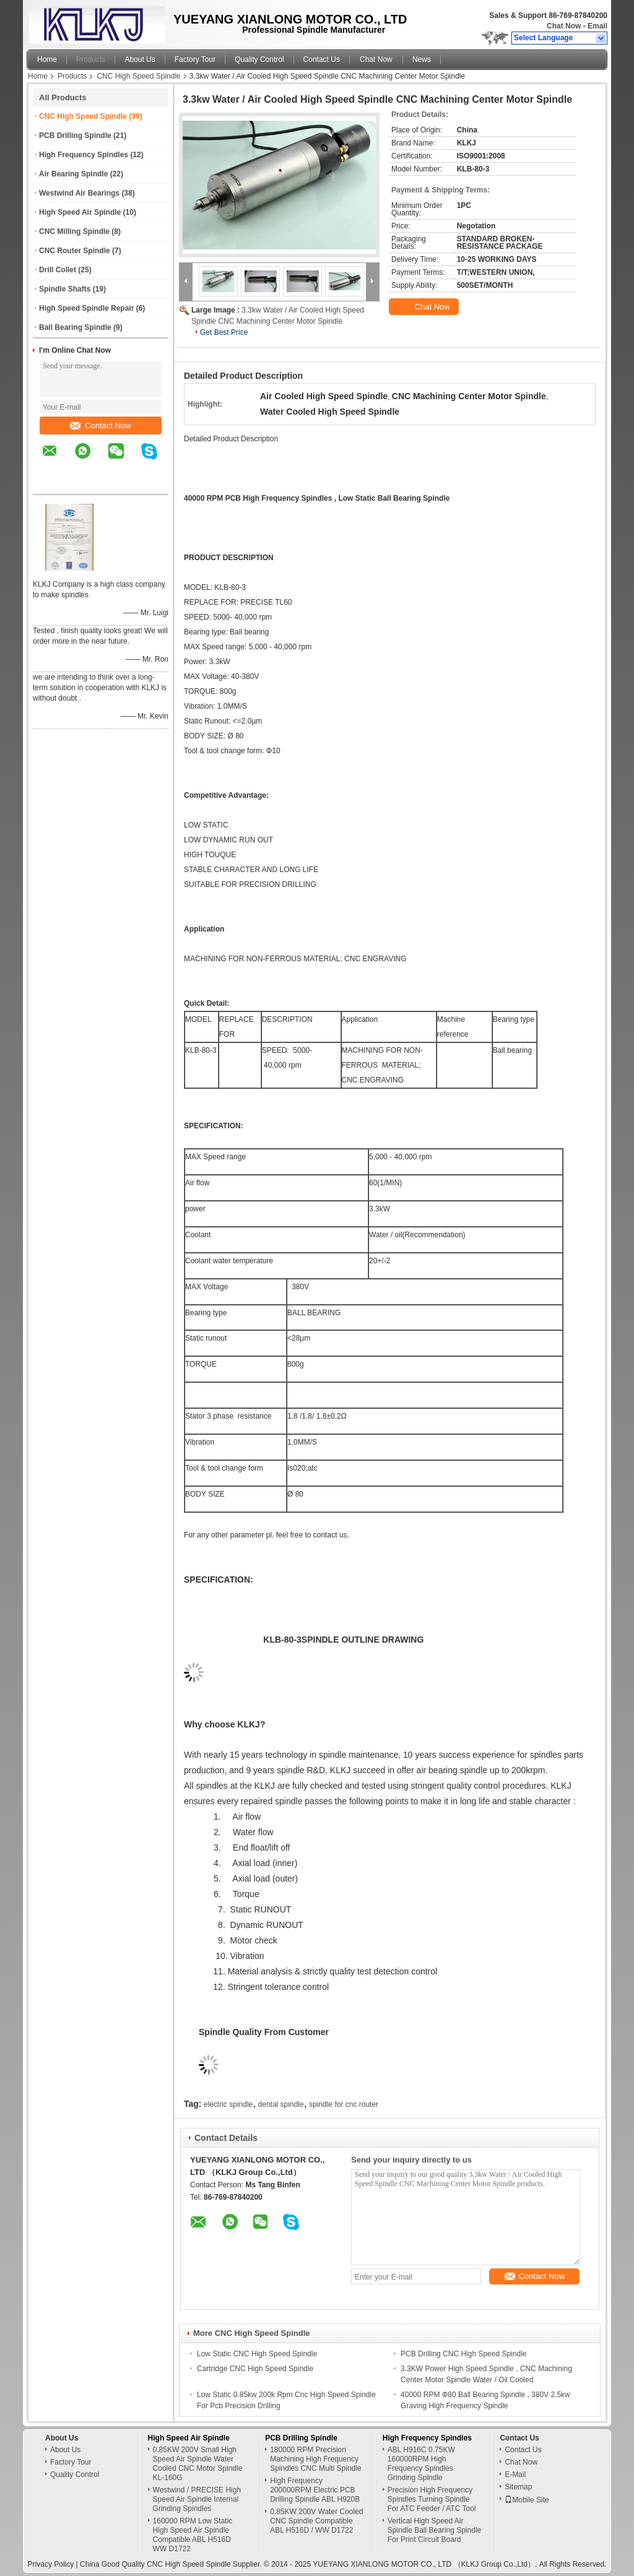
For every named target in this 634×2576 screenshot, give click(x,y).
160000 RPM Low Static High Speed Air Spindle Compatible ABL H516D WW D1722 (193, 2535)
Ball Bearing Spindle (75, 327)
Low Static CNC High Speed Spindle (257, 2353)
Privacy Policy (51, 2564)
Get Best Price (224, 332)
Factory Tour (195, 59)
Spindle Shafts (64, 289)
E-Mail (515, 2474)
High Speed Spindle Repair (86, 308)
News (421, 59)
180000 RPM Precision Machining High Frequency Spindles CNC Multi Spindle (315, 2459)
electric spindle (228, 2104)
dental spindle (281, 2104)
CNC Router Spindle (74, 250)
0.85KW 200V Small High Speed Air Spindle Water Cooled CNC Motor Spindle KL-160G (198, 2463)
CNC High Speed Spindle (138, 76)
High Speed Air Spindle (80, 212)
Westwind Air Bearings (79, 193)
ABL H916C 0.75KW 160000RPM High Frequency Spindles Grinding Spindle (421, 2463)
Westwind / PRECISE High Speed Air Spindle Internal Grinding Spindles (197, 2499)
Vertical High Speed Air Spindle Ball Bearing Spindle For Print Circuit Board (434, 2530)
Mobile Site (527, 2500)
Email (597, 26)
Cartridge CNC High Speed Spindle (255, 2368)
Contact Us (321, 59)
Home (47, 59)
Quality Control (259, 59)
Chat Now (564, 26)
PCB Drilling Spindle (75, 135)
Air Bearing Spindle (73, 174)
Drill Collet (57, 270)
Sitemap (518, 2487)
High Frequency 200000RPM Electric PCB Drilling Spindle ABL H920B (315, 2490)
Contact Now (100, 425)
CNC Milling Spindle (74, 231)
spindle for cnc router (343, 2104)
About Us (139, 59)
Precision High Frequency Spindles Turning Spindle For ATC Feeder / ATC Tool (432, 2499)
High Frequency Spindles (83, 154)
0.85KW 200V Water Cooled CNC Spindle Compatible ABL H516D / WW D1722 (316, 2521)
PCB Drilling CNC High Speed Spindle (463, 2353)
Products (90, 59)
